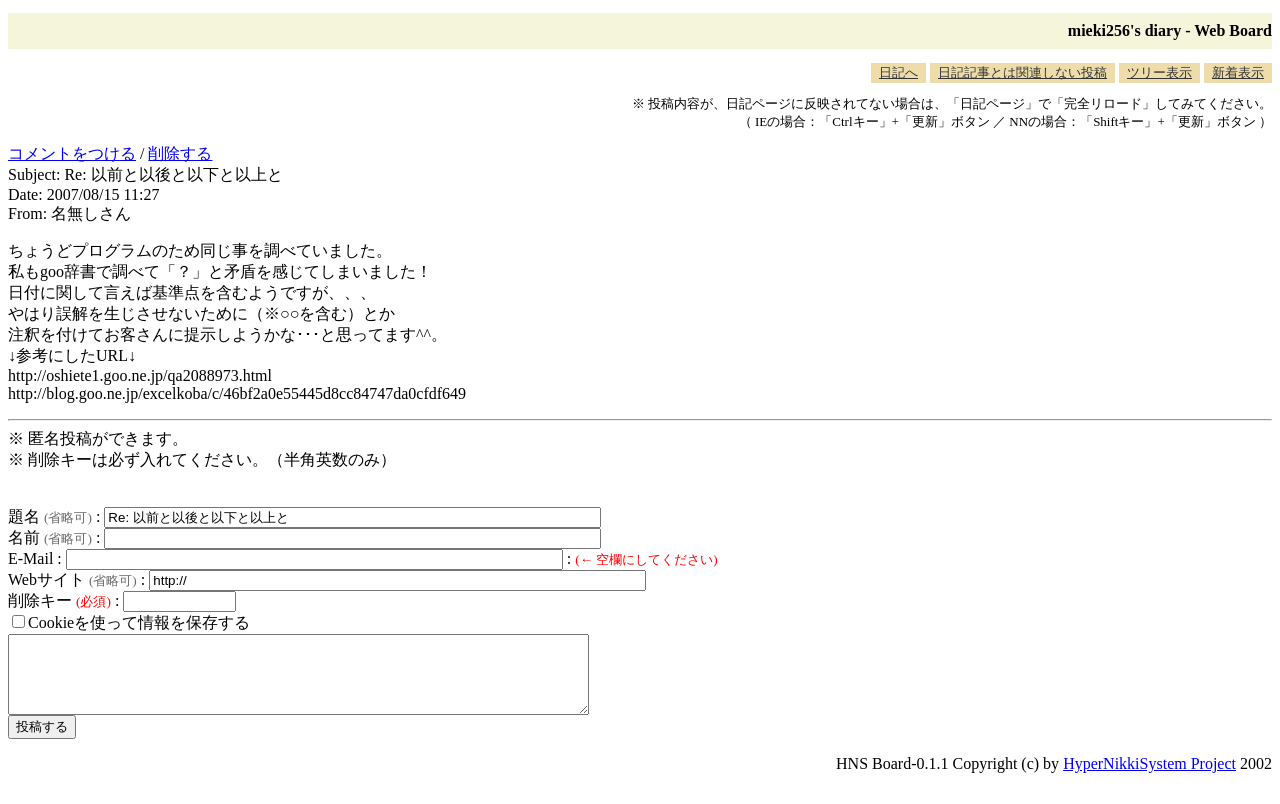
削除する (180, 153)
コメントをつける (72, 153)
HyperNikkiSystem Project (1149, 778)
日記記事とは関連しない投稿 (1022, 72)
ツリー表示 (1159, 72)
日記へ (898, 72)
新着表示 (1238, 72)
